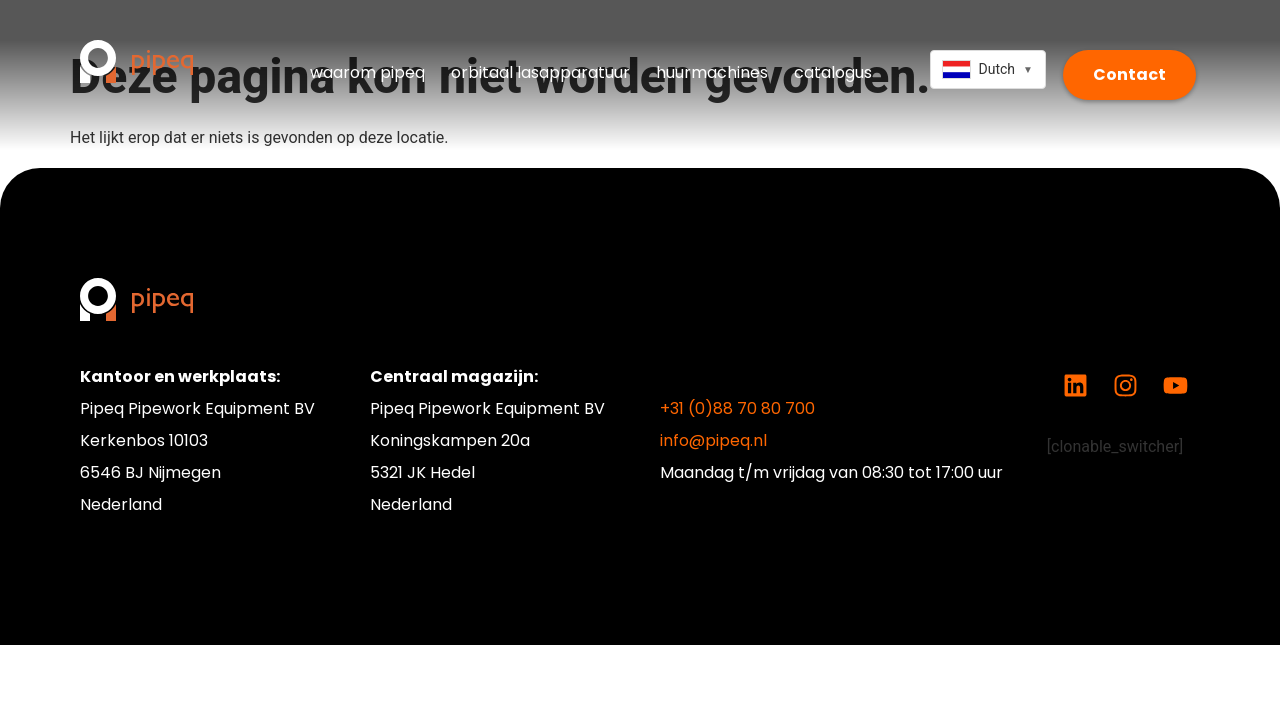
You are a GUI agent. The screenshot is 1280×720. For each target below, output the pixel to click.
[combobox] (987, 69)
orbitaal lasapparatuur (540, 72)
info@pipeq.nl (713, 440)
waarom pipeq (367, 72)
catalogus (833, 72)
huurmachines (712, 72)
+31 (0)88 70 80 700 (737, 408)
